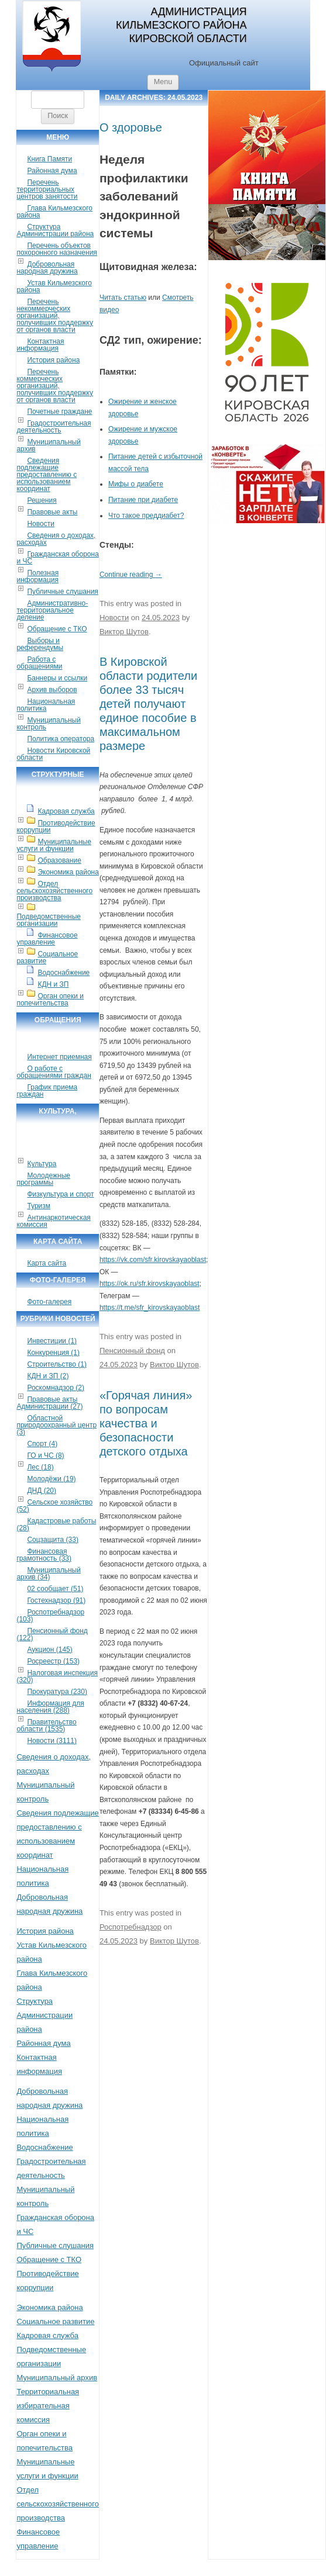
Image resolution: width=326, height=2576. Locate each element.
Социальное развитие (47, 957)
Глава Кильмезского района (54, 211)
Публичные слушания (62, 591)
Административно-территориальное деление (52, 610)
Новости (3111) (51, 1741)
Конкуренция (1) (53, 1352)
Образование (59, 860)
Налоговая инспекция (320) (57, 1676)
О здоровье (130, 127)
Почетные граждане (59, 411)
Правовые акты (52, 512)
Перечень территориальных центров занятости (46, 189)
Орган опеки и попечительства (50, 999)
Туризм (38, 1206)
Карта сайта (46, 1263)
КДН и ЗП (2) (47, 1376)
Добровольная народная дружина (46, 267)
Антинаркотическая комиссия (53, 1221)
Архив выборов (52, 690)
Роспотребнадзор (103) (50, 1615)
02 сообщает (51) (55, 1589)
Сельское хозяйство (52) (54, 1505)
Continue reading (130, 574)
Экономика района (67, 872)
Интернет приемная (59, 1057)
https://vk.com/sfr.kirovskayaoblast (152, 1260)
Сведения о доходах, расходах (55, 539)
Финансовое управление (46, 938)
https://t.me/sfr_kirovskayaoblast (149, 1307)
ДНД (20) (41, 1490)
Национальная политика (45, 705)
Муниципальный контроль (48, 723)
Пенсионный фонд (132, 1350)
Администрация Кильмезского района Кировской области (181, 25)
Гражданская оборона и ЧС (57, 557)
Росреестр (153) (53, 1661)
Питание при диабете (143, 500)
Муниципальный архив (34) (48, 1573)
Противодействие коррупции (55, 826)
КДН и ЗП (52, 984)
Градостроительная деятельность (53, 426)
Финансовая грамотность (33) (43, 1554)
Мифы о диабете (135, 484)
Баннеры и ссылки (57, 678)
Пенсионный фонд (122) (51, 1634)
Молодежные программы (43, 1179)
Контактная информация (40, 344)
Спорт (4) (42, 1444)
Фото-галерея (49, 1302)
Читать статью (122, 297)
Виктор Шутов (124, 631)
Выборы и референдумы (39, 644)
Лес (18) (40, 1467)
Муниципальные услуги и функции (53, 845)
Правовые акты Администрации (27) (49, 1402)
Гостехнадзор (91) (56, 1600)
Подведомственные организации (48, 920)
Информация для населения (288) (50, 1706)
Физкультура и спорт (60, 1194)
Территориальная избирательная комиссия (47, 2405)
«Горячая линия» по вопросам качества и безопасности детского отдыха (145, 1423)
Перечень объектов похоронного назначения (56, 249)
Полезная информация (37, 576)
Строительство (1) (57, 1364)
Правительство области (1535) (46, 1725)
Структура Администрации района (55, 230)
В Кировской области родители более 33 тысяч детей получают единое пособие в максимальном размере (148, 703)
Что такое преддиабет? (146, 515)
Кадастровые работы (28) (56, 1524)
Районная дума (52, 171)
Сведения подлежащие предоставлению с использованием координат (46, 475)
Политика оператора (60, 739)
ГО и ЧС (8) (45, 1455)
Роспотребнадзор (130, 1927)
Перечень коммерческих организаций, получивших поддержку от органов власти (54, 386)
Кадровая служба (65, 811)
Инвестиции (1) (52, 1341)
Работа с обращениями (39, 662)
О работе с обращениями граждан (53, 1072)
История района (53, 360)
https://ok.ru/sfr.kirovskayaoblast (149, 1284)
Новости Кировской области (53, 754)
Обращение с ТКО (57, 629)
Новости (40, 524)
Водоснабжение (63, 973)
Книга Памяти (49, 159)
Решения (41, 500)
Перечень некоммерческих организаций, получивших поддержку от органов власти (54, 316)
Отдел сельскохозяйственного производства (54, 891)
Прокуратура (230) (57, 1692)
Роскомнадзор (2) (55, 1388)
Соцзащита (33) (52, 1540)
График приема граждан (46, 1090)
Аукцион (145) (49, 1649)
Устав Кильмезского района (53, 286)
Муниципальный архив (48, 445)
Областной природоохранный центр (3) (56, 1425)
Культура (41, 1164)
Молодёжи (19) (51, 1479)
